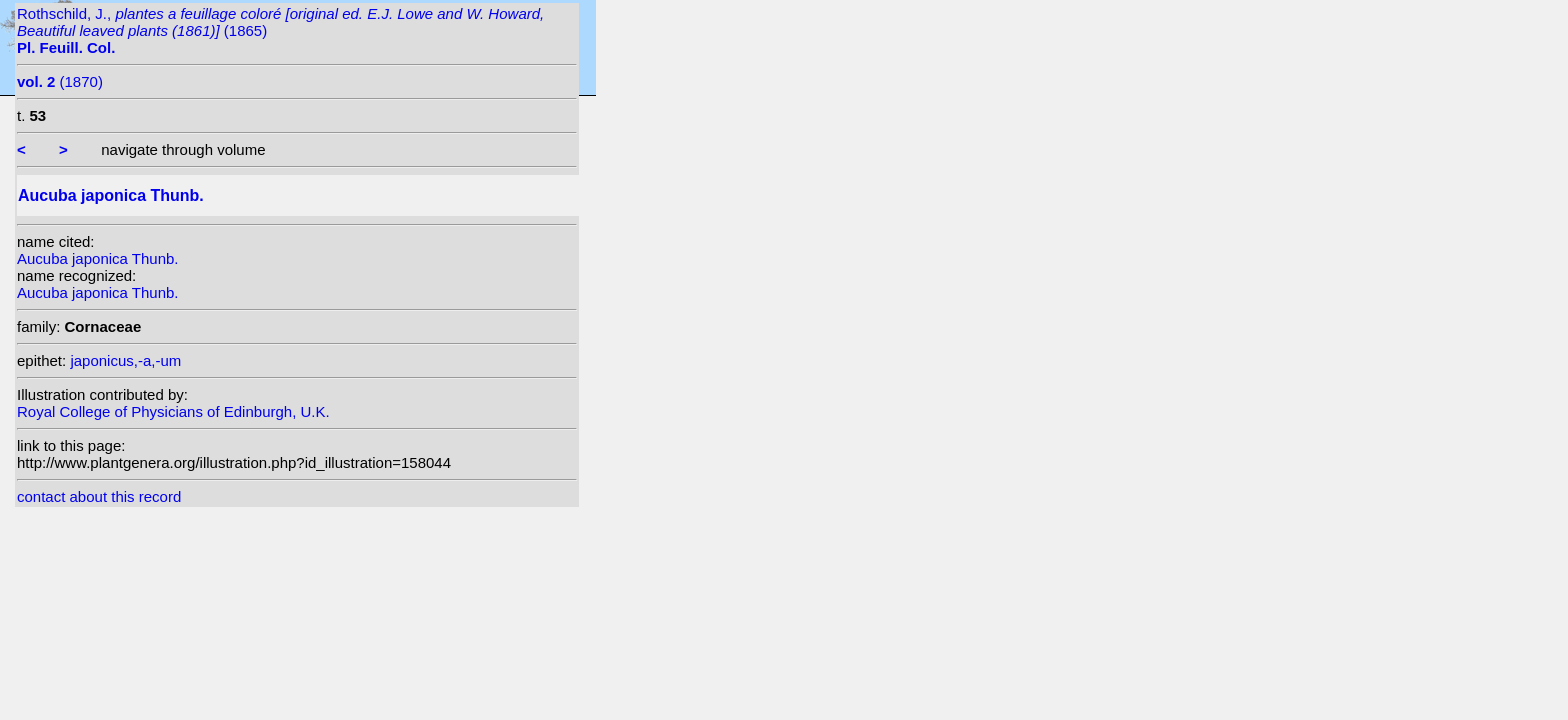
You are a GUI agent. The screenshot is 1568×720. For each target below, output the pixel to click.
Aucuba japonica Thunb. (98, 258)
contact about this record (99, 496)
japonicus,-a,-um (125, 360)
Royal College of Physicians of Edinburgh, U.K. (173, 411)
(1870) (60, 81)
